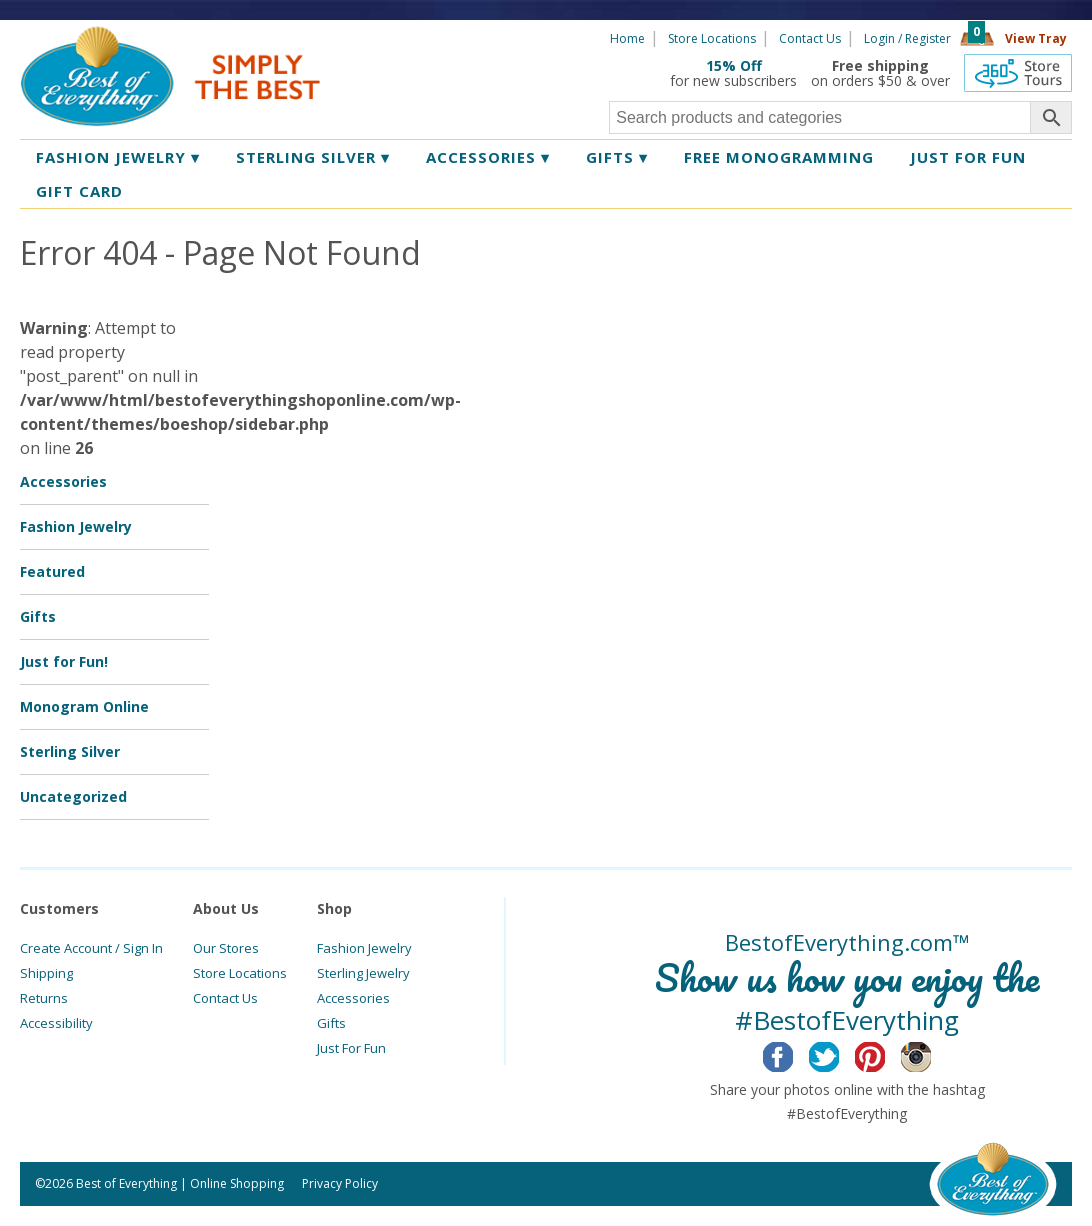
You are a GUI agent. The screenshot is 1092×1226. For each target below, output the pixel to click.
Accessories (488, 157)
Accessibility (56, 1023)
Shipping (46, 973)
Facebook (793, 1054)
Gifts (617, 157)
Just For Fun (351, 1048)
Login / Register (907, 38)
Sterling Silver (313, 157)
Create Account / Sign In (91, 948)
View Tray (1036, 38)
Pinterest (885, 1054)
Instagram (931, 1054)
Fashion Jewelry (118, 157)
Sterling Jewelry (363, 973)
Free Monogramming (779, 157)
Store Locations (712, 38)
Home (627, 38)
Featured (52, 571)
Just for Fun (968, 157)
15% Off (734, 65)
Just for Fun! (64, 661)
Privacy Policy (340, 1183)
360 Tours (1018, 73)
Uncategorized (73, 796)
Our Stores (226, 948)
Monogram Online (84, 706)
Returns (44, 998)
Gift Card (79, 191)
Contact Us (810, 38)
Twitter (839, 1054)
